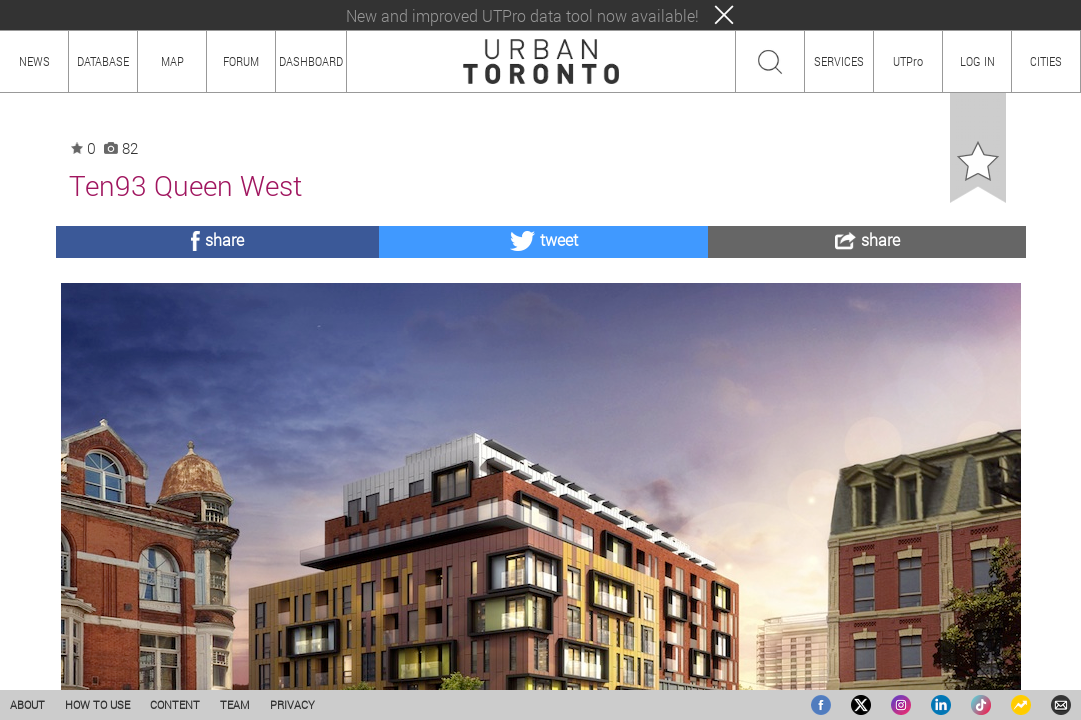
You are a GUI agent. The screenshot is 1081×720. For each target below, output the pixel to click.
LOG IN (977, 61)
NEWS (34, 61)
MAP (172, 61)
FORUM (241, 61)
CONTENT (175, 704)
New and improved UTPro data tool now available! (522, 15)
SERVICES (839, 61)
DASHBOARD (311, 61)
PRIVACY (292, 704)
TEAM (235, 704)
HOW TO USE (97, 704)
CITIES (1046, 61)
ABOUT (27, 704)
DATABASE (103, 61)
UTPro (908, 61)
